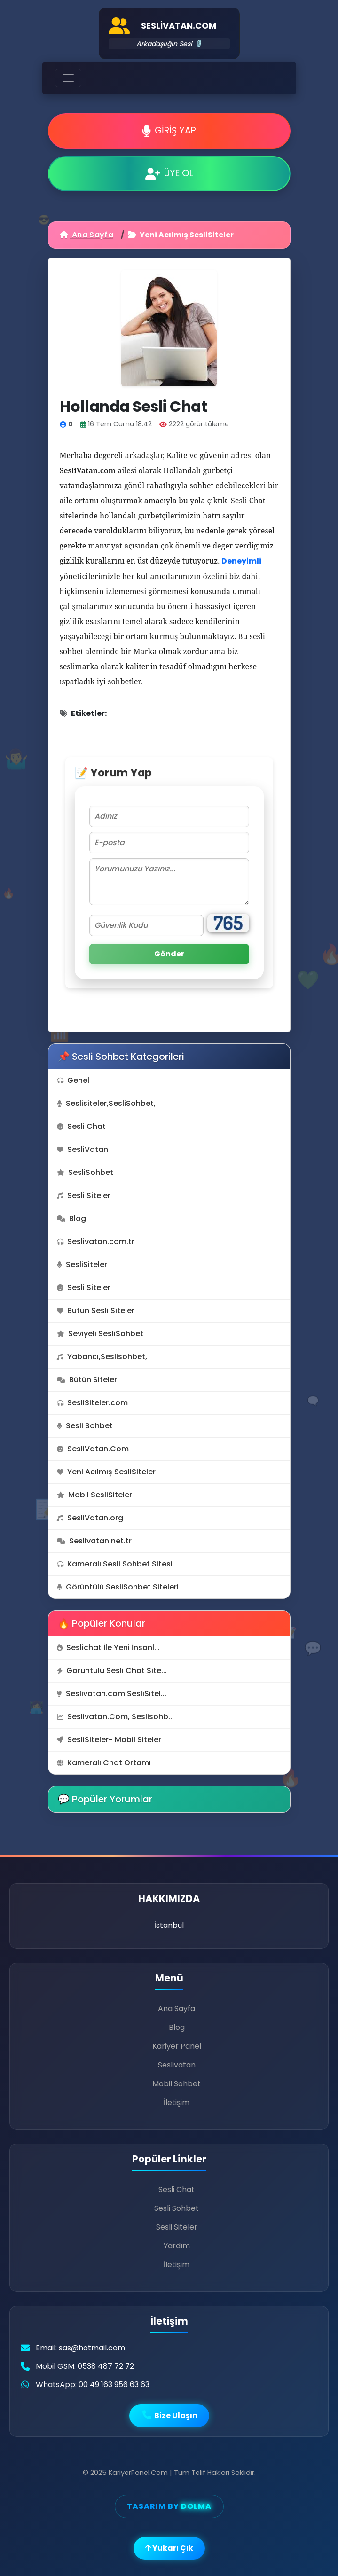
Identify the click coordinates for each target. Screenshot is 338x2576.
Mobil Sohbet (176, 2083)
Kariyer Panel (176, 2046)
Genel (73, 1080)
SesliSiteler (82, 1264)
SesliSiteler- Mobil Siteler (109, 1739)
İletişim (176, 2102)
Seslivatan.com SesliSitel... (111, 1693)
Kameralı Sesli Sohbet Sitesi (115, 1563)
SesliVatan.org (90, 1517)
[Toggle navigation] (68, 78)
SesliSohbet (85, 1172)
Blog (71, 1218)
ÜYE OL (169, 173)
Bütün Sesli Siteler (95, 1310)
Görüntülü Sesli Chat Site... (112, 1670)
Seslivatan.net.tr (94, 1540)
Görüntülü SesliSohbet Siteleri (118, 1587)
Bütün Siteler (87, 1379)
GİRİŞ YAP (169, 130)
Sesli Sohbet (85, 1425)
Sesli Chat (81, 1126)
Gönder (169, 953)
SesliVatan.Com (93, 1448)
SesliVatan (82, 1149)
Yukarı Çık (169, 2548)
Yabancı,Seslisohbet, (102, 1356)
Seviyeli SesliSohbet (100, 1333)
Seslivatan (177, 2064)
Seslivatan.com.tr (95, 1241)
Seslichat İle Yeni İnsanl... (108, 1647)
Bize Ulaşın (169, 2415)
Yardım (177, 2245)
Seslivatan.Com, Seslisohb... (115, 1716)
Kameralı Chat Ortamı (104, 1762)
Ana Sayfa (86, 234)
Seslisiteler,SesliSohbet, (106, 1103)
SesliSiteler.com (92, 1402)
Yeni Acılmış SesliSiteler (106, 1471)
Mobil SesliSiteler (94, 1494)
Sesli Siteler (83, 1195)
